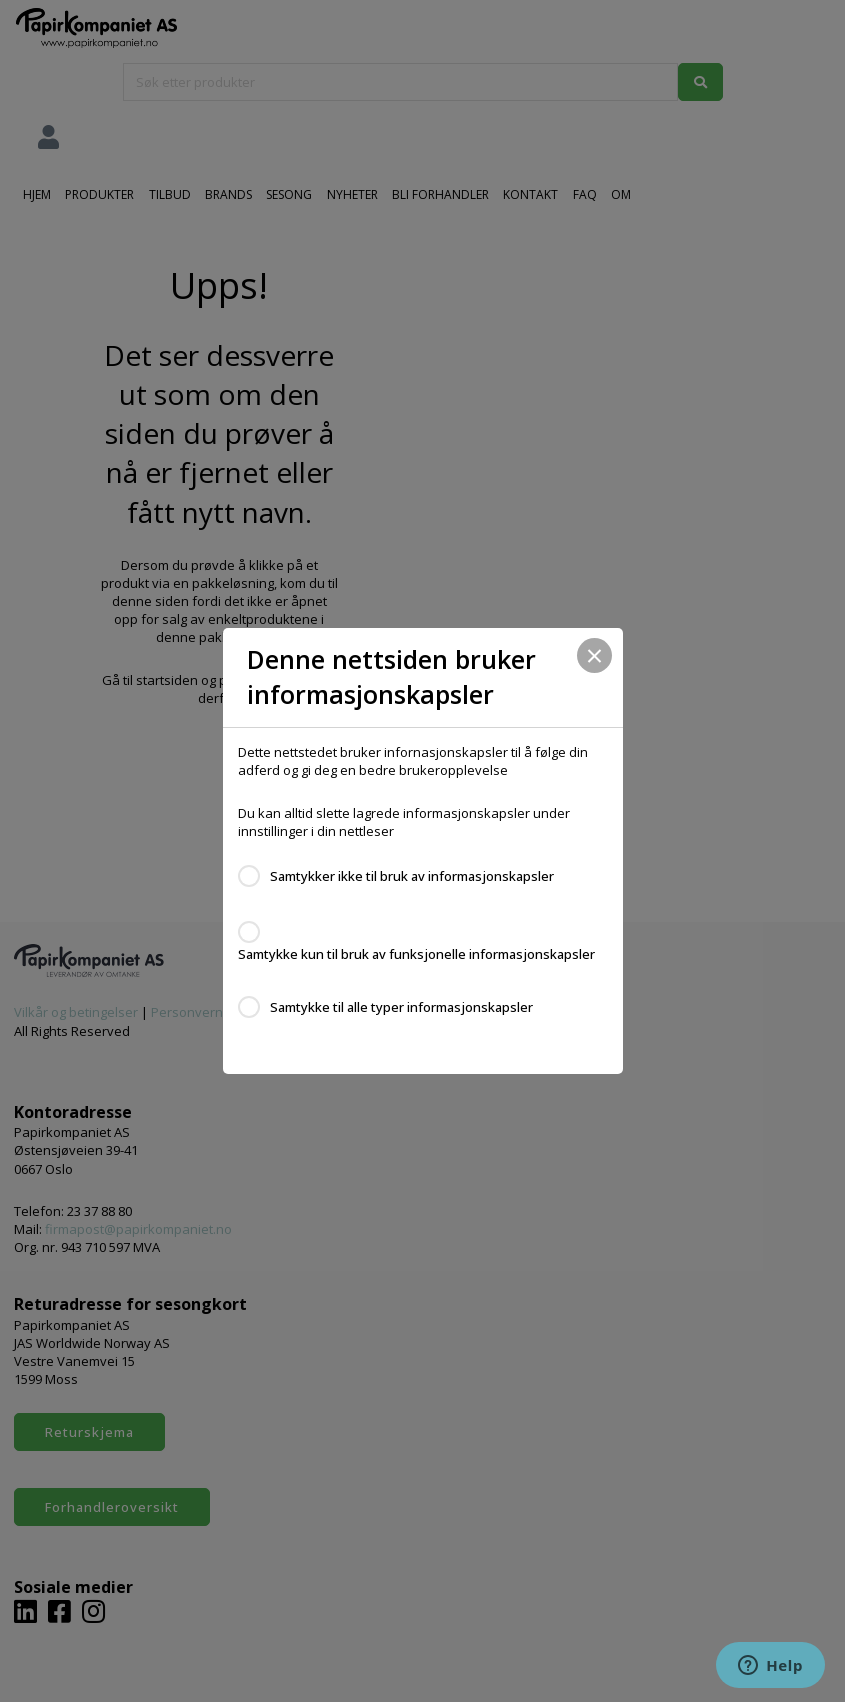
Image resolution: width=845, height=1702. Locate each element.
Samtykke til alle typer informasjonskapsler (401, 1007)
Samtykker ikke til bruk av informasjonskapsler (412, 876)
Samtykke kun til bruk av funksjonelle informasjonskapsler (416, 954)
